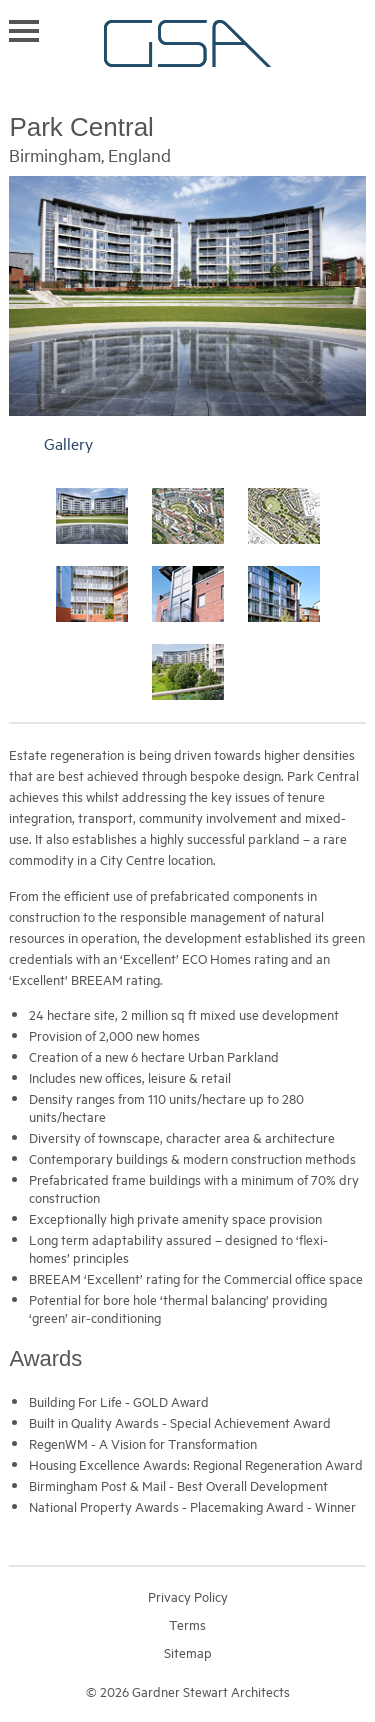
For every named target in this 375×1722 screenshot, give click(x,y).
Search (356, 29)
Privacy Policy (188, 1596)
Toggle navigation (24, 31)
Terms (187, 1624)
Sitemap (188, 1652)
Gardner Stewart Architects (187, 43)
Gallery (68, 443)
